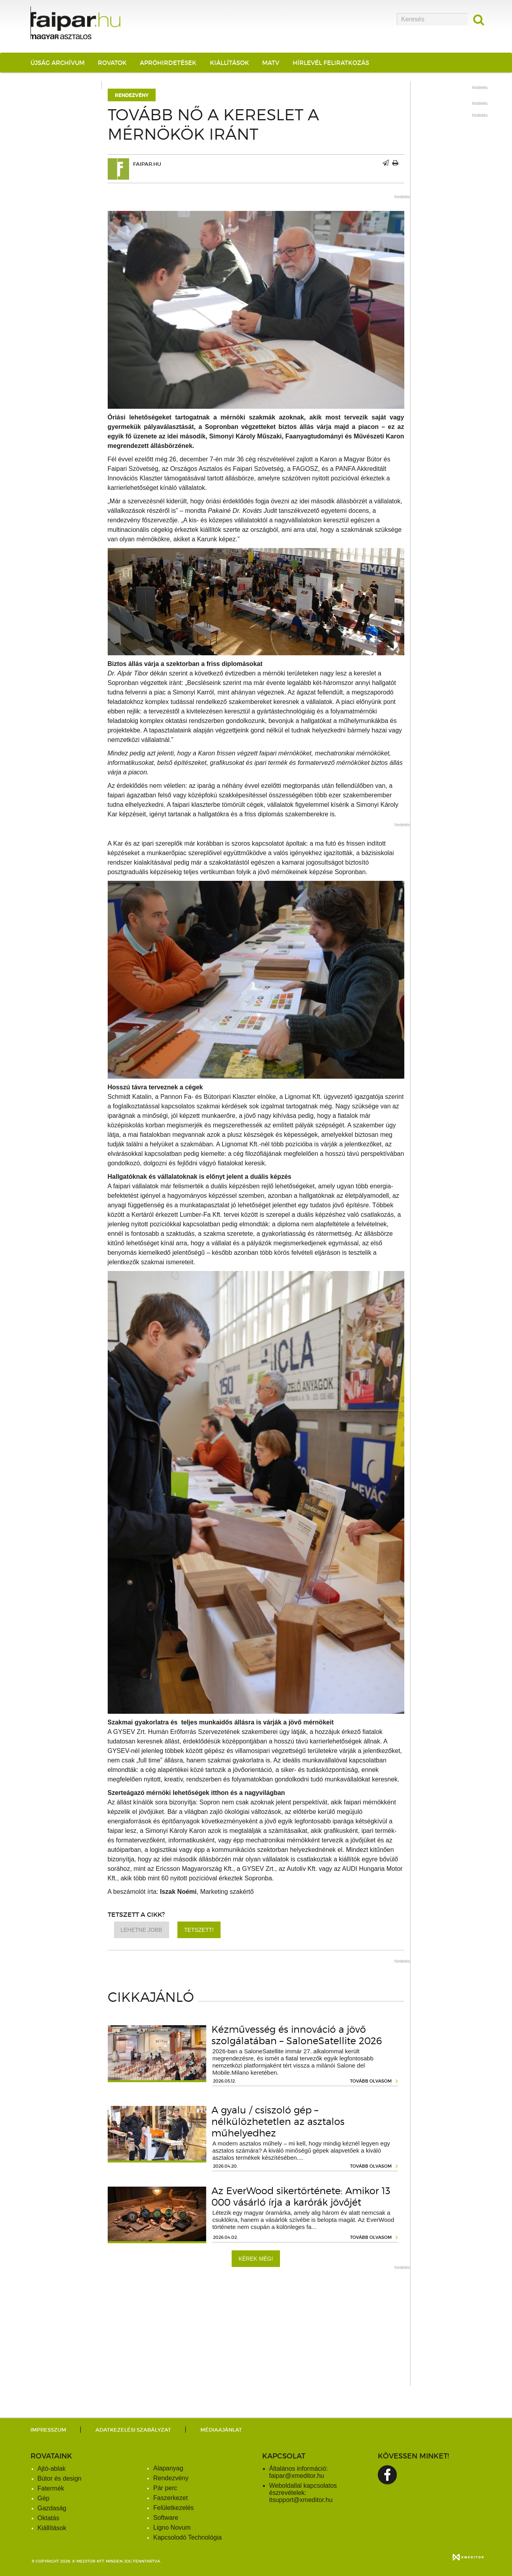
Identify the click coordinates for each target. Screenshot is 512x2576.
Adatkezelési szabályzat (133, 2429)
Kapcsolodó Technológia (187, 2537)
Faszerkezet (170, 2497)
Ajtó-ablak (52, 2468)
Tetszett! (199, 1930)
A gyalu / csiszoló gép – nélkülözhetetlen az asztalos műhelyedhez (278, 2121)
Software (165, 2517)
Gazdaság (52, 2508)
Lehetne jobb (141, 1930)
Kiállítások (229, 62)
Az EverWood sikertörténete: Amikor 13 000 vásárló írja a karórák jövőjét (300, 2196)
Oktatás (48, 2518)
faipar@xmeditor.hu (296, 2475)
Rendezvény (131, 95)
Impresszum (48, 2429)
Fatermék (51, 2488)
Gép (43, 2498)
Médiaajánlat (221, 2429)
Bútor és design (60, 2478)
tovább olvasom (371, 2081)
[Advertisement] (256, 2330)
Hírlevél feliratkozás (331, 62)
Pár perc (165, 2488)
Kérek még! (255, 2258)
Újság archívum (57, 62)
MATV (270, 62)
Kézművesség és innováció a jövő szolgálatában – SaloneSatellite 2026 (296, 2035)
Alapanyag (168, 2468)
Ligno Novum (171, 2527)
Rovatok (112, 62)
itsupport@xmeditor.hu (301, 2499)
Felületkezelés (173, 2507)
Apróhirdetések (168, 62)
